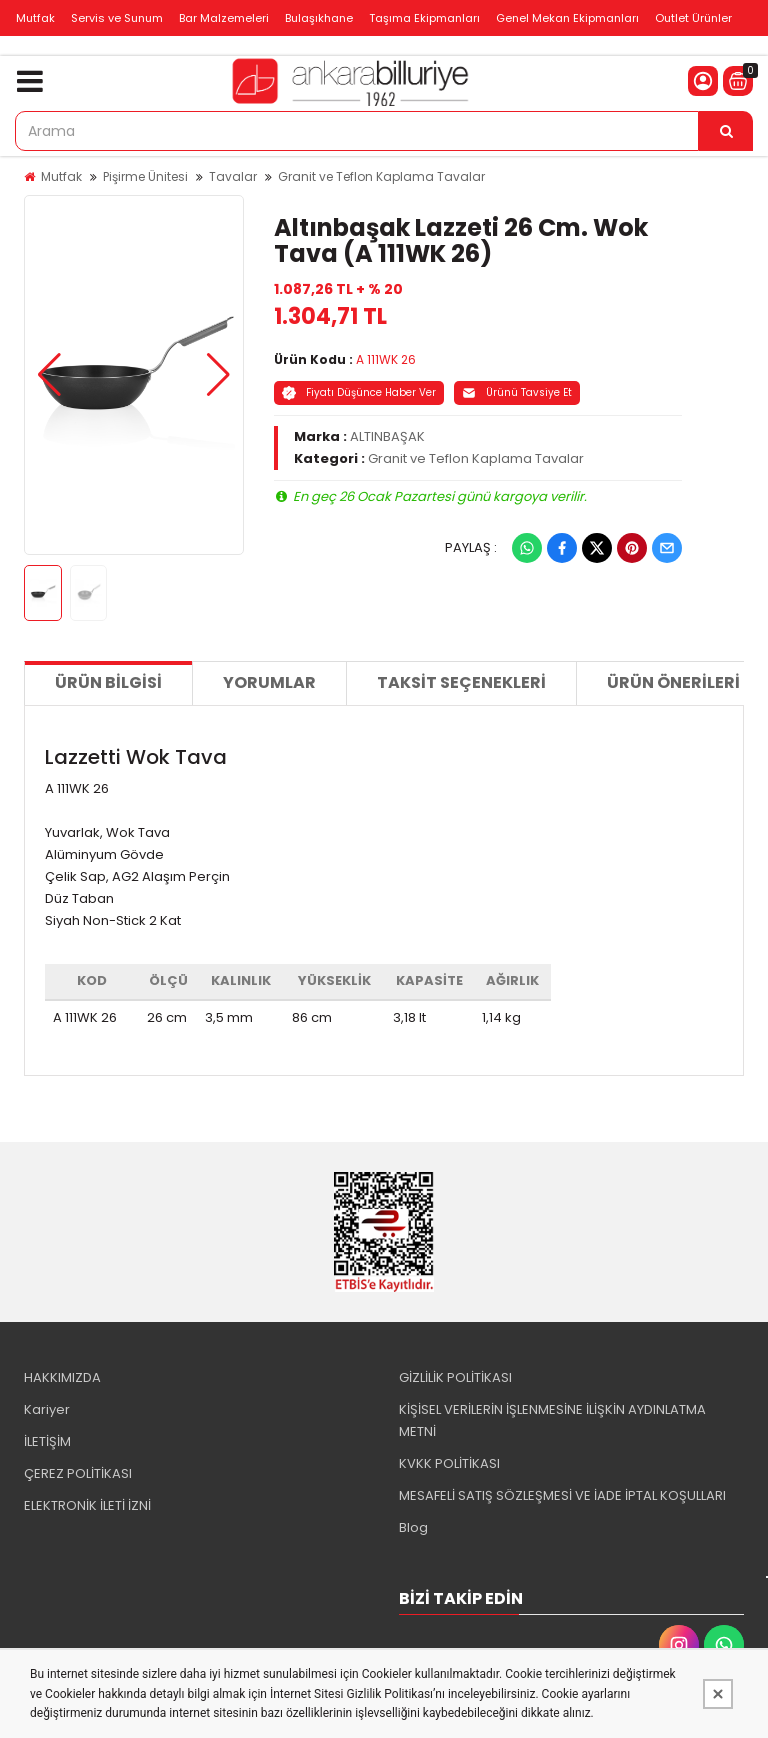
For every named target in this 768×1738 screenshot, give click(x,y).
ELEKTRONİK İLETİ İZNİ (87, 1505)
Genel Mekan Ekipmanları (567, 18)
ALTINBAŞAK (387, 436)
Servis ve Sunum (117, 18)
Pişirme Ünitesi (145, 176)
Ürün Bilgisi (108, 682)
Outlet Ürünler (693, 18)
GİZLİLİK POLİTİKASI (455, 1377)
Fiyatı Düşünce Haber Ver (359, 392)
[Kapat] (718, 1694)
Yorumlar (269, 682)
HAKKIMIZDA (62, 1377)
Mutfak (35, 18)
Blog (413, 1527)
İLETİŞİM (47, 1441)
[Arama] (726, 131)
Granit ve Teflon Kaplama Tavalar (381, 176)
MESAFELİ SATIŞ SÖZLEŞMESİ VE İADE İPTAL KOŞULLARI (562, 1495)
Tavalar (233, 176)
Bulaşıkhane (319, 18)
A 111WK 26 (386, 359)
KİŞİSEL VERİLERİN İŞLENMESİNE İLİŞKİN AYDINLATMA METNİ (552, 1420)
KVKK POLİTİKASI (449, 1463)
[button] (49, 375)
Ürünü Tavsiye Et (517, 392)
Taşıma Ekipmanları (424, 18)
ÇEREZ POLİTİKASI (78, 1473)
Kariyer (47, 1409)
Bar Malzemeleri (224, 18)
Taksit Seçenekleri (461, 682)
